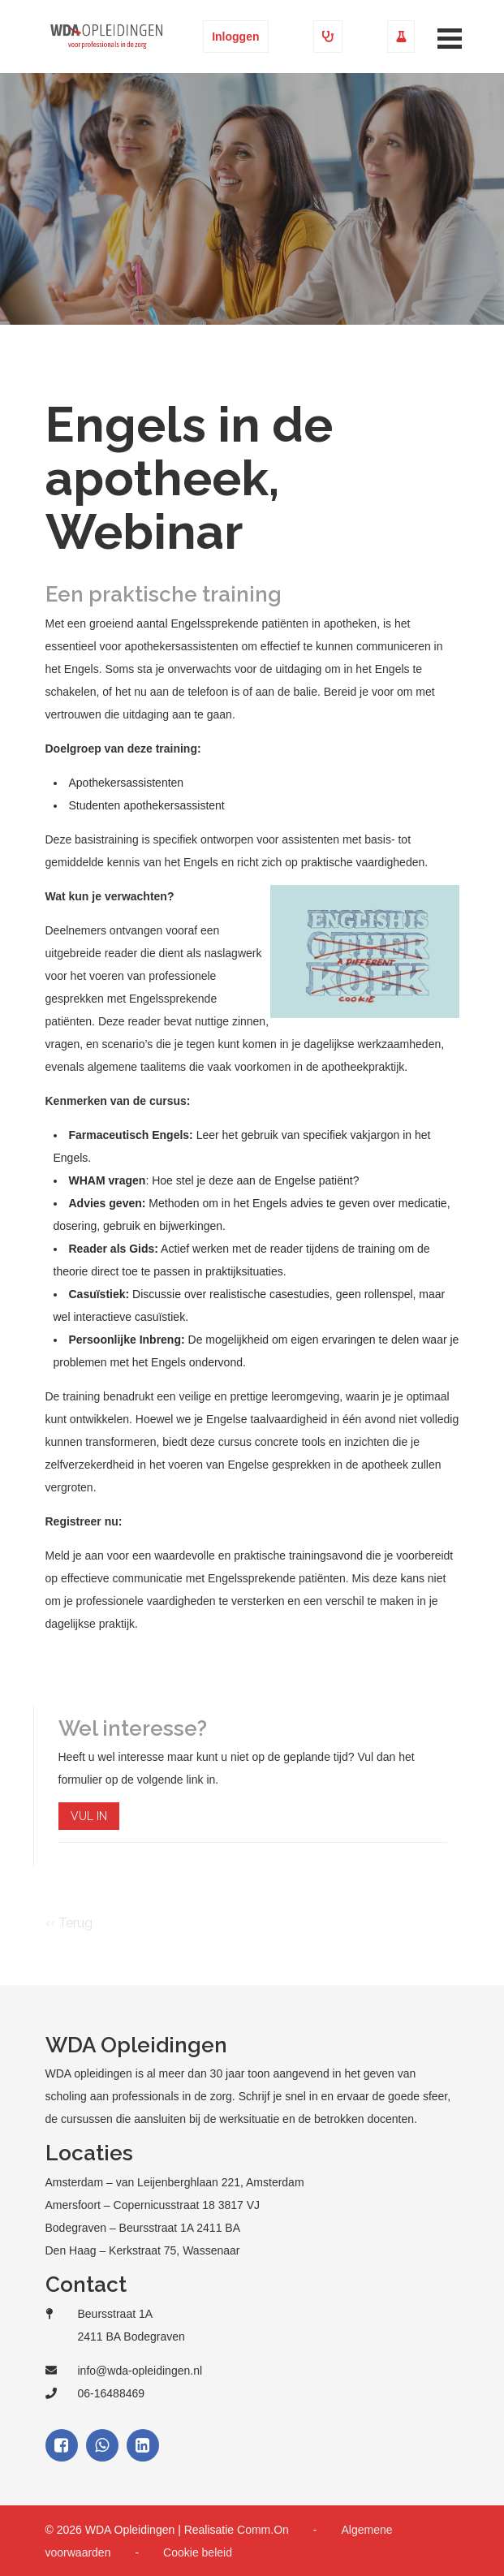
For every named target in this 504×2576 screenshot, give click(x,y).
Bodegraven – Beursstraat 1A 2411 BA (143, 2227)
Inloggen (235, 36)
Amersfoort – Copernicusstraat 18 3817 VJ (153, 2204)
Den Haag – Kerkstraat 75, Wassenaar (142, 2250)
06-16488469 (111, 2393)
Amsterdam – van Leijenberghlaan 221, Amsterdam (174, 2182)
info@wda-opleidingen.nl (140, 2370)
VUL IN (89, 1816)
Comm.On (263, 2529)
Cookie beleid (197, 2552)
